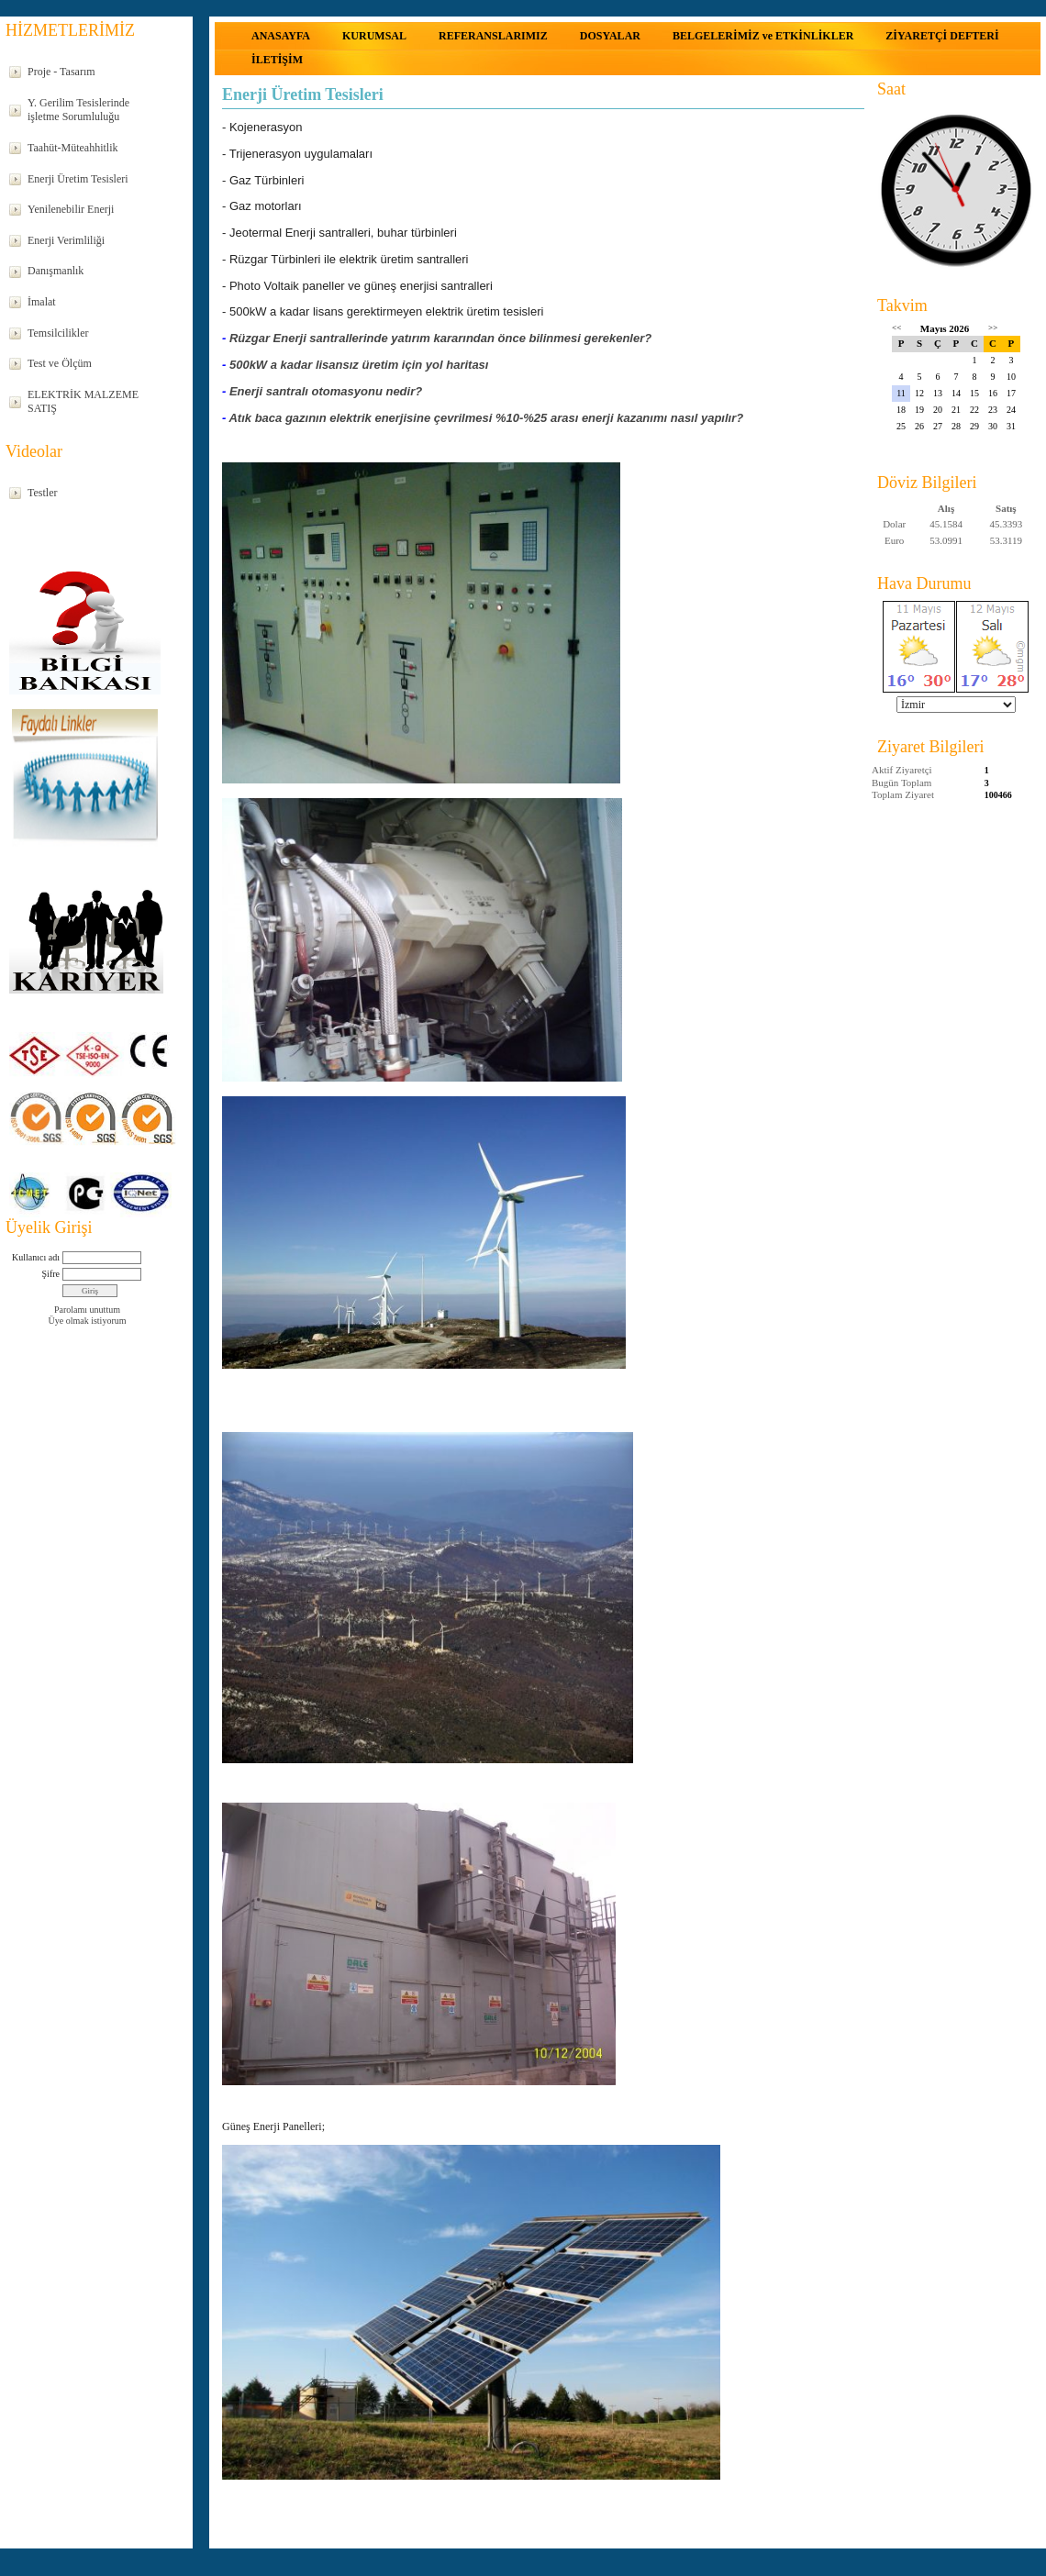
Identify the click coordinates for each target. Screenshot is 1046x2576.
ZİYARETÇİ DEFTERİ (941, 35)
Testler (42, 492)
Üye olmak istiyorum (88, 1321)
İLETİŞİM (277, 59)
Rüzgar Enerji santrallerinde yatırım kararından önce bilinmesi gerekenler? (440, 332)
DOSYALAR (610, 35)
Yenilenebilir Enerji (71, 209)
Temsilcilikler (58, 333)
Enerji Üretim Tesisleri (78, 178)
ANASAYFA (280, 35)
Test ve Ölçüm (60, 363)
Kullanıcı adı (36, 1257)
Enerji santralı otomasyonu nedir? (325, 384)
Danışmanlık (55, 270)
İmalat (42, 301)
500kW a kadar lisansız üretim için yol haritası (359, 358)
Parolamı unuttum (87, 1310)
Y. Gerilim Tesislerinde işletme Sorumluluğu (78, 110)
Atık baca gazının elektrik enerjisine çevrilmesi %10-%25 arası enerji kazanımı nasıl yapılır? (485, 409)
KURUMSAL (374, 35)
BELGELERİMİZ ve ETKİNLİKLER (763, 35)
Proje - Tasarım (61, 71)
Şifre (51, 1274)
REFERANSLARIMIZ (493, 35)
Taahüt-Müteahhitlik (72, 147)
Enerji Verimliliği (66, 240)
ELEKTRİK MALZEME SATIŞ (83, 402)
